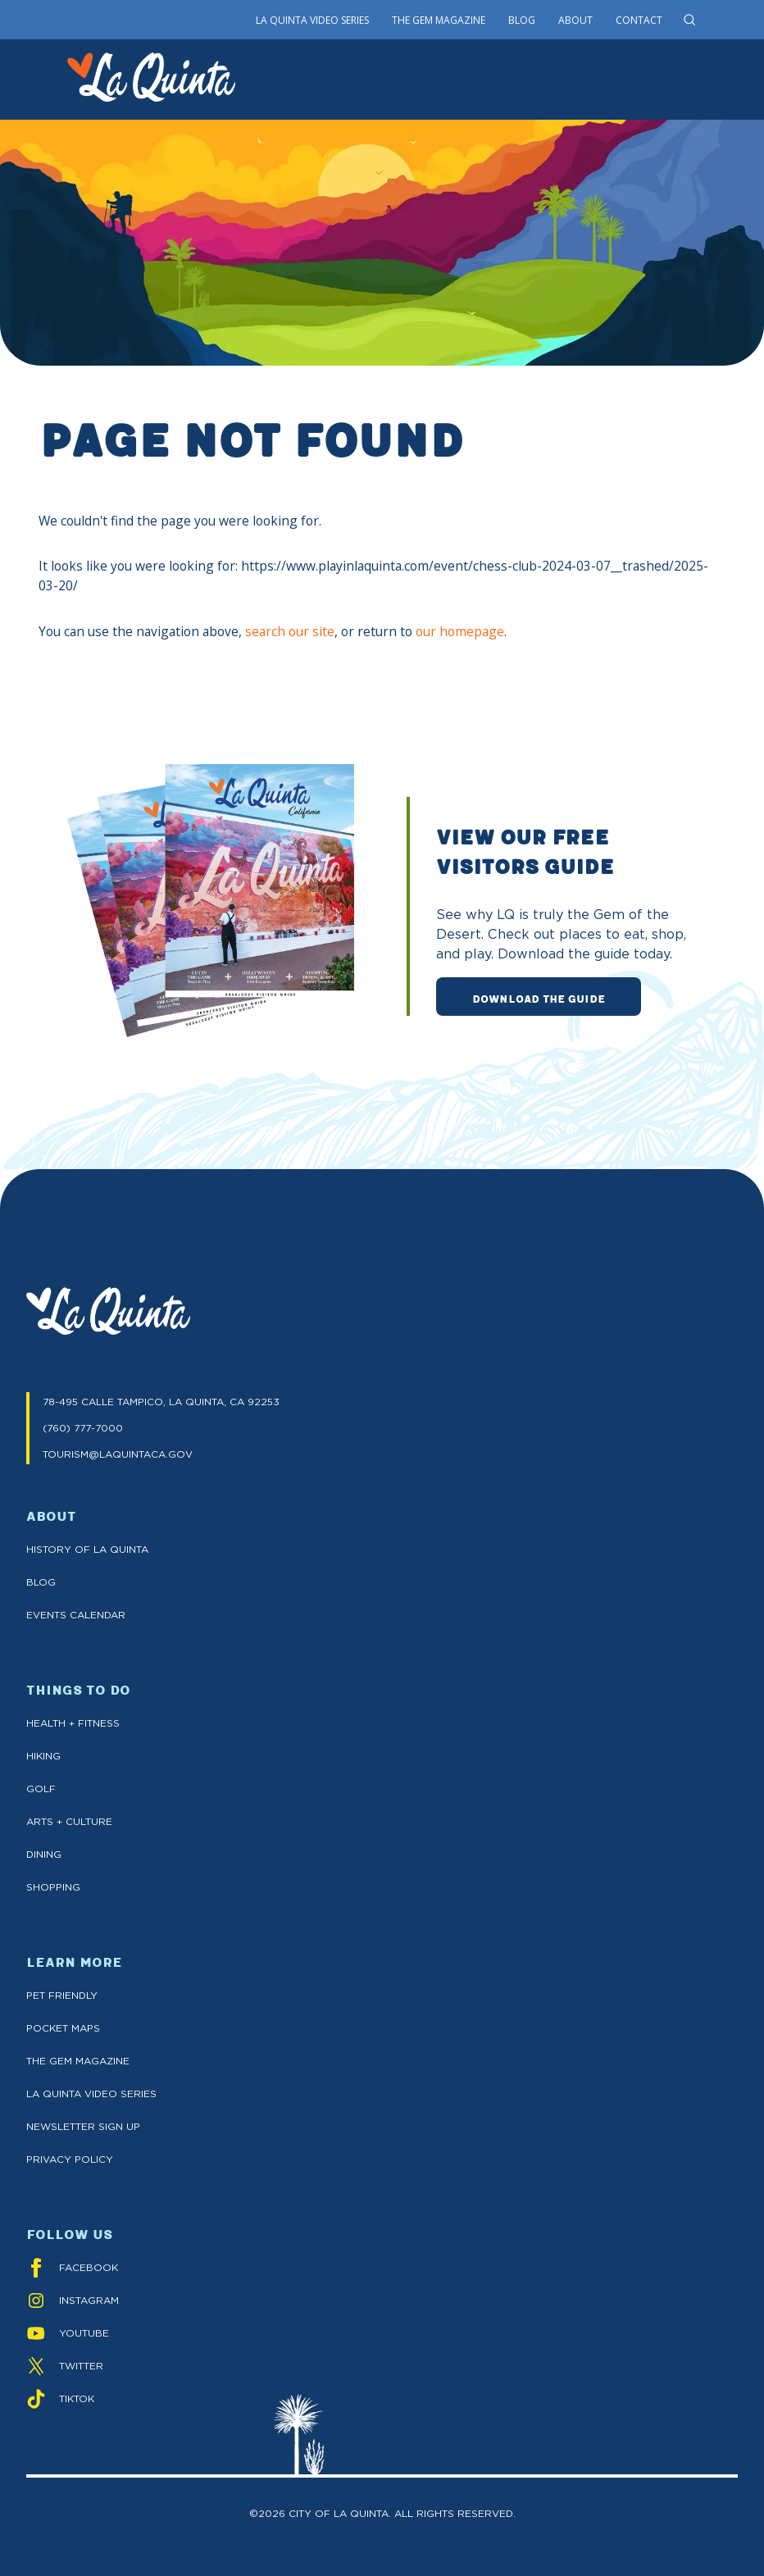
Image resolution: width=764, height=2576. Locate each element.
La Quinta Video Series (312, 20)
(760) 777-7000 (83, 1428)
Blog (521, 20)
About (575, 20)
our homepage (460, 631)
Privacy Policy (69, 2159)
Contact (639, 20)
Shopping (53, 1887)
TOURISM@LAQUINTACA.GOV (118, 1454)
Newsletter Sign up (83, 2126)
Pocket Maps (63, 2028)
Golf (41, 1788)
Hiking (43, 1756)
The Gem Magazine (438, 20)
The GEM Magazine (78, 2061)
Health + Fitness (73, 1723)
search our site (289, 631)
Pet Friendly (62, 1995)
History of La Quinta (87, 1549)
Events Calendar (75, 1615)
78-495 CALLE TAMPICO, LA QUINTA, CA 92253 (161, 1401)
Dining (43, 1854)
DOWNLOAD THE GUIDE (538, 997)
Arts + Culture (69, 1821)
